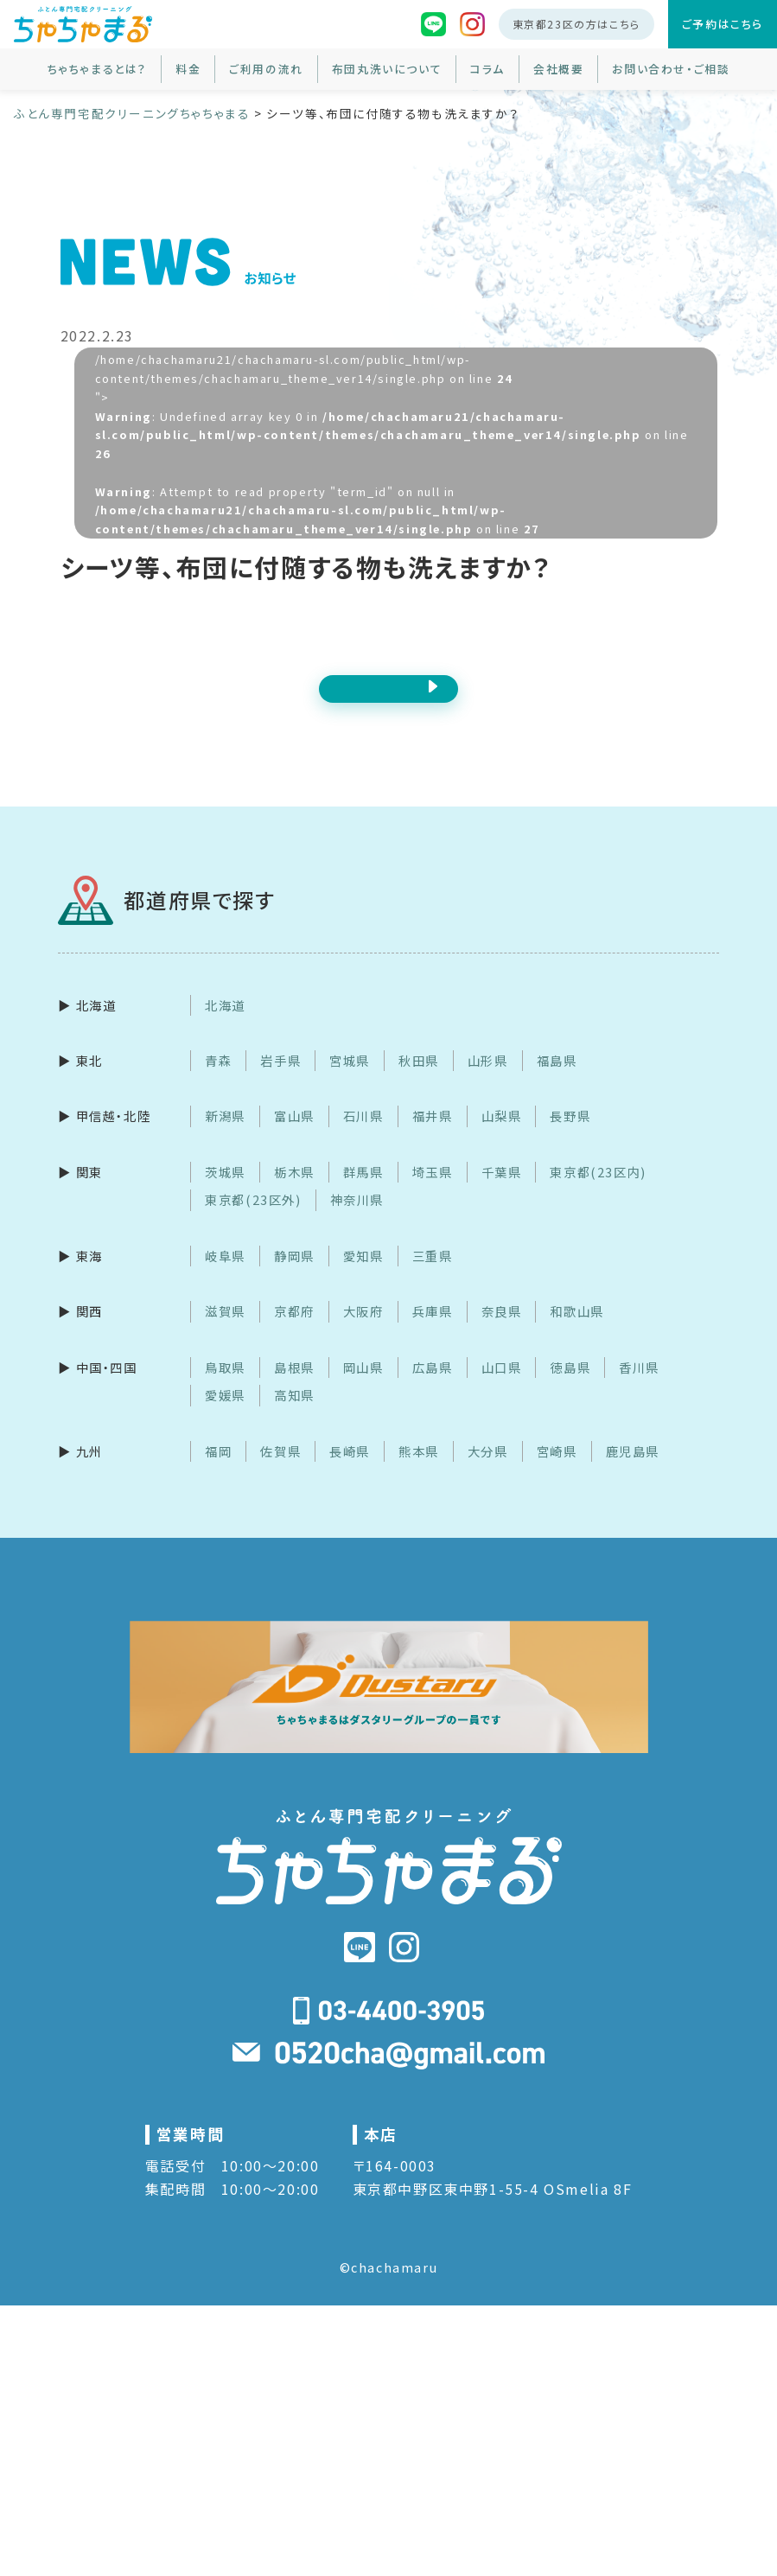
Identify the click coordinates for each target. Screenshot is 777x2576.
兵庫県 (432, 1332)
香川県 (639, 1387)
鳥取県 (225, 1387)
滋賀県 (225, 1332)
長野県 (570, 1136)
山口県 (501, 1387)
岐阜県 (225, 1275)
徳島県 (570, 1387)
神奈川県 (357, 1220)
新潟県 (225, 1136)
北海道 (225, 1025)
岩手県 (280, 1080)
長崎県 (349, 1471)
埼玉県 (432, 1192)
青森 (218, 1080)
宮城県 (349, 1080)
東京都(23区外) (253, 1220)
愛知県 (363, 1275)
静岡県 (294, 1275)
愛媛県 (225, 1415)
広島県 (432, 1387)
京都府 (294, 1332)
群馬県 (363, 1192)
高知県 (294, 1415)
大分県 (488, 1471)
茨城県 (225, 1192)
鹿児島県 (632, 1471)
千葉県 (501, 1192)
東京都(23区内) (598, 1192)
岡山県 (363, 1387)
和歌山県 (576, 1332)
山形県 (488, 1080)
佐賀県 (280, 1471)
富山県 (294, 1136)
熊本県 (418, 1471)
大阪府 (363, 1332)
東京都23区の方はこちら (576, 23)
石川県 (363, 1136)
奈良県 (501, 1332)
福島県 (557, 1080)
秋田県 (418, 1080)
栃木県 (294, 1192)
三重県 (432, 1275)
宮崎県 (557, 1471)
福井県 (432, 1136)
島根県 (294, 1387)
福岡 (218, 1471)
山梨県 (501, 1136)
